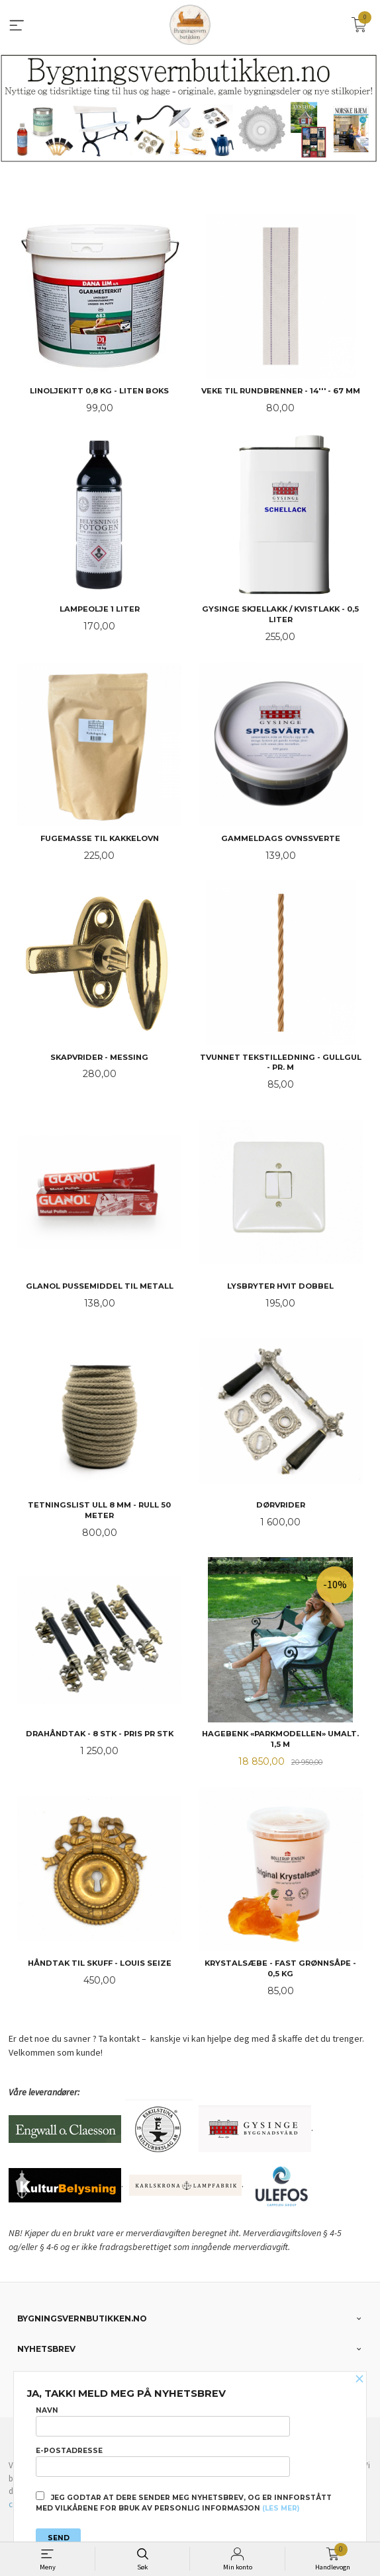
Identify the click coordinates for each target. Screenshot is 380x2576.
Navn (163, 2421)
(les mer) (280, 2508)
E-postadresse (163, 2461)
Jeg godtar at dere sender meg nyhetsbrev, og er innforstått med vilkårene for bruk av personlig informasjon (184, 2502)
